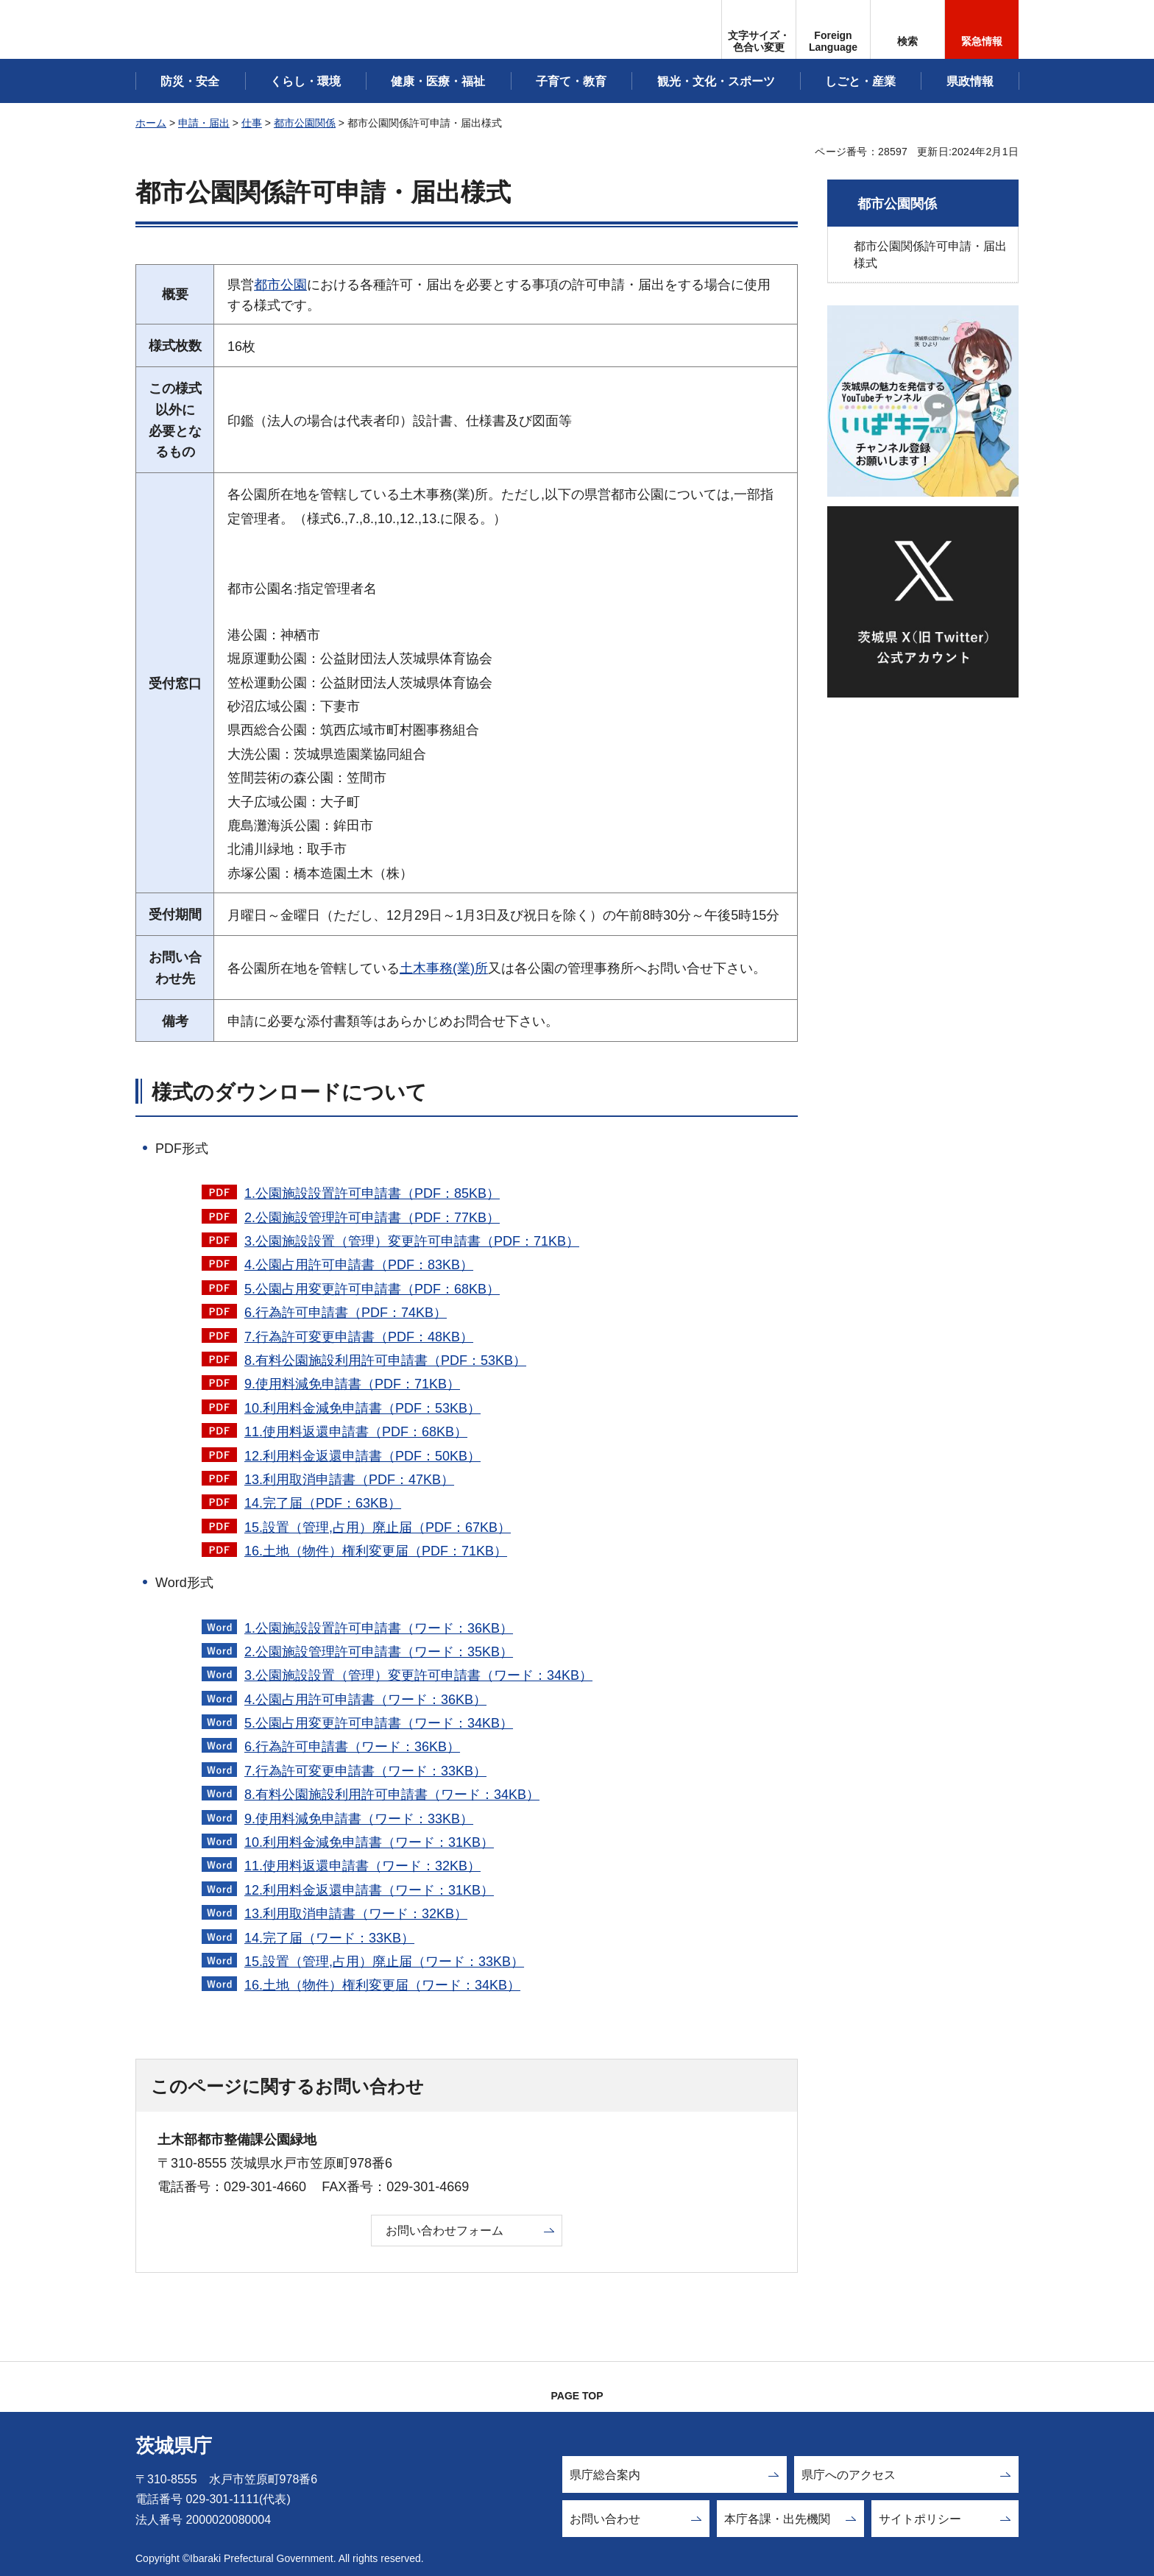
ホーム (150, 123)
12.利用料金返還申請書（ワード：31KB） (369, 1890)
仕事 (251, 123)
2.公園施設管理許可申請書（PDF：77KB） (372, 1217)
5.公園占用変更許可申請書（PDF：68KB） (372, 1289)
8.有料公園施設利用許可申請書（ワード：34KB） (391, 1794)
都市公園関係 (305, 123)
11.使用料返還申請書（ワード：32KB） (362, 1866)
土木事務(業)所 (444, 968)
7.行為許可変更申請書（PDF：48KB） (358, 1337)
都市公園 (280, 284)
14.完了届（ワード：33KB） (329, 1938)
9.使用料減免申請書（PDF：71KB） (352, 1384)
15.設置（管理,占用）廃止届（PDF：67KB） (377, 1527)
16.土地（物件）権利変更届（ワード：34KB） (382, 1985)
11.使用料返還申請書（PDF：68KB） (355, 1431)
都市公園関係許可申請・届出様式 (930, 254)
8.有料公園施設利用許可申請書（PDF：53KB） (385, 1360)
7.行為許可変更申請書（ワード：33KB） (365, 1771)
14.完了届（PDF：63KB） (322, 1503)
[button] (833, 29)
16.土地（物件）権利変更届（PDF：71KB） (375, 1551)
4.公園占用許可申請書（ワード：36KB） (365, 1699)
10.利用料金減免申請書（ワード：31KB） (369, 1842)
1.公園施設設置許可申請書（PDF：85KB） (372, 1193)
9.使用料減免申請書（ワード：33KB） (358, 1819)
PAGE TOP (577, 2396)
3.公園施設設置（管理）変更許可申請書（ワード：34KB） (418, 1675)
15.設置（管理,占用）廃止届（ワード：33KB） (384, 1961)
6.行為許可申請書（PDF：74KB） (345, 1312)
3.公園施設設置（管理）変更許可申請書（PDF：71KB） (411, 1241)
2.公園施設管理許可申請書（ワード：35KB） (378, 1651)
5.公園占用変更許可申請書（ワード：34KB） (378, 1723)
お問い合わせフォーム (444, 2230)
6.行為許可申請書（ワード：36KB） (352, 1746)
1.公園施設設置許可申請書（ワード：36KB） (378, 1628)
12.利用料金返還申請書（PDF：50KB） (362, 1456)
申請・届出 (204, 123)
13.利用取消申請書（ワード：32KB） (355, 1913)
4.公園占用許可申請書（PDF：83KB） (358, 1264)
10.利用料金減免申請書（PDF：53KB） (362, 1408)
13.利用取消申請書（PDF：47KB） (349, 1479)
